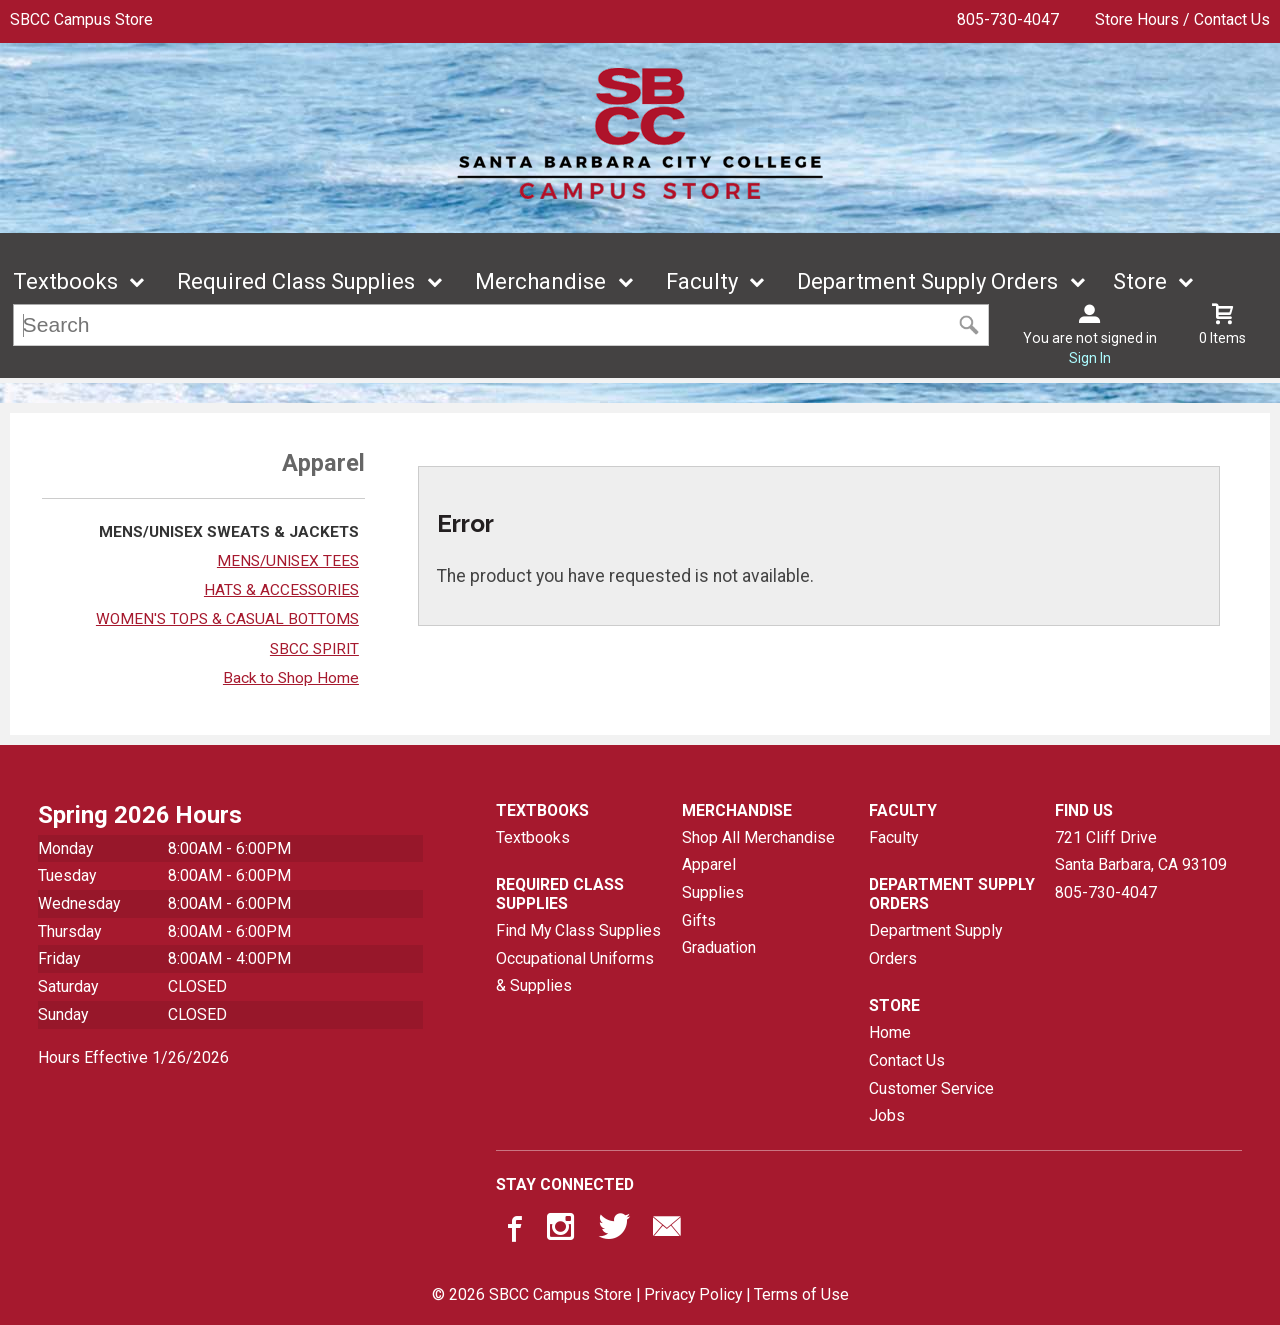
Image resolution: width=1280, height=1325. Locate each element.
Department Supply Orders (927, 281)
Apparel (709, 864)
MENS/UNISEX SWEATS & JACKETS (229, 532)
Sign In (1090, 358)
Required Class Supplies (296, 281)
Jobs (887, 1115)
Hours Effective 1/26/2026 (133, 1057)
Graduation (719, 947)
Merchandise (540, 281)
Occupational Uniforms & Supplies (575, 972)
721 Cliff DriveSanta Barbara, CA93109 (1141, 851)
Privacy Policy (693, 1294)
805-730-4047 (1008, 19)
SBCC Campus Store (81, 19)
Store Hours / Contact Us (1182, 19)
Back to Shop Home (291, 678)
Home (890, 1032)
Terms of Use (801, 1294)
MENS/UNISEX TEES (288, 561)
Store (1140, 281)
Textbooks (65, 281)
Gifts (699, 920)
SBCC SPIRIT (314, 649)
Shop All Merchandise (758, 837)
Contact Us (907, 1060)
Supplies (713, 892)
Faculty (702, 281)
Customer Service (931, 1088)
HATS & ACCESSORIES (281, 590)
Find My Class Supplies (578, 930)
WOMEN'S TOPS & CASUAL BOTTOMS (227, 619)
